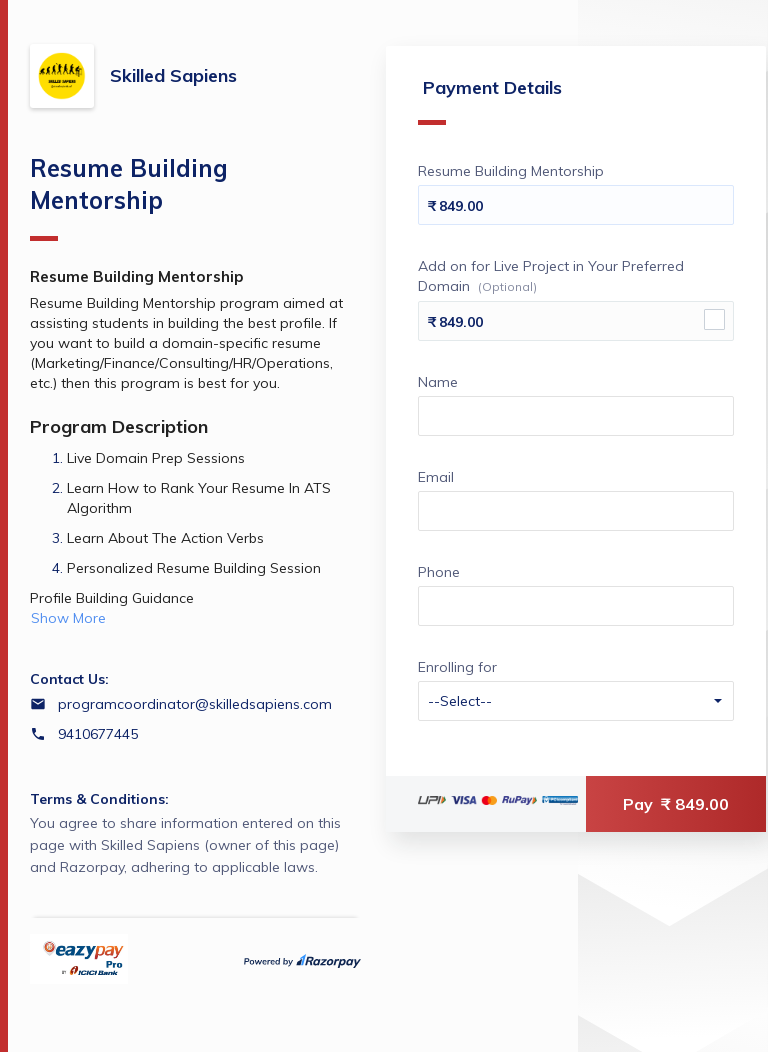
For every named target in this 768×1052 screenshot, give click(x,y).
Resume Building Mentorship (129, 197)
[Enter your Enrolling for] (576, 701)
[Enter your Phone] (576, 606)
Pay (676, 804)
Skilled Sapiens (173, 75)
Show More (68, 618)
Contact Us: (69, 679)
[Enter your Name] (576, 416)
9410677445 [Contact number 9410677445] (98, 734)
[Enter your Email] (576, 511)
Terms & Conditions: (99, 799)
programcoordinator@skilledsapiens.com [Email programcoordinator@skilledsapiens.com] (195, 704)
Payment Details (490, 100)
